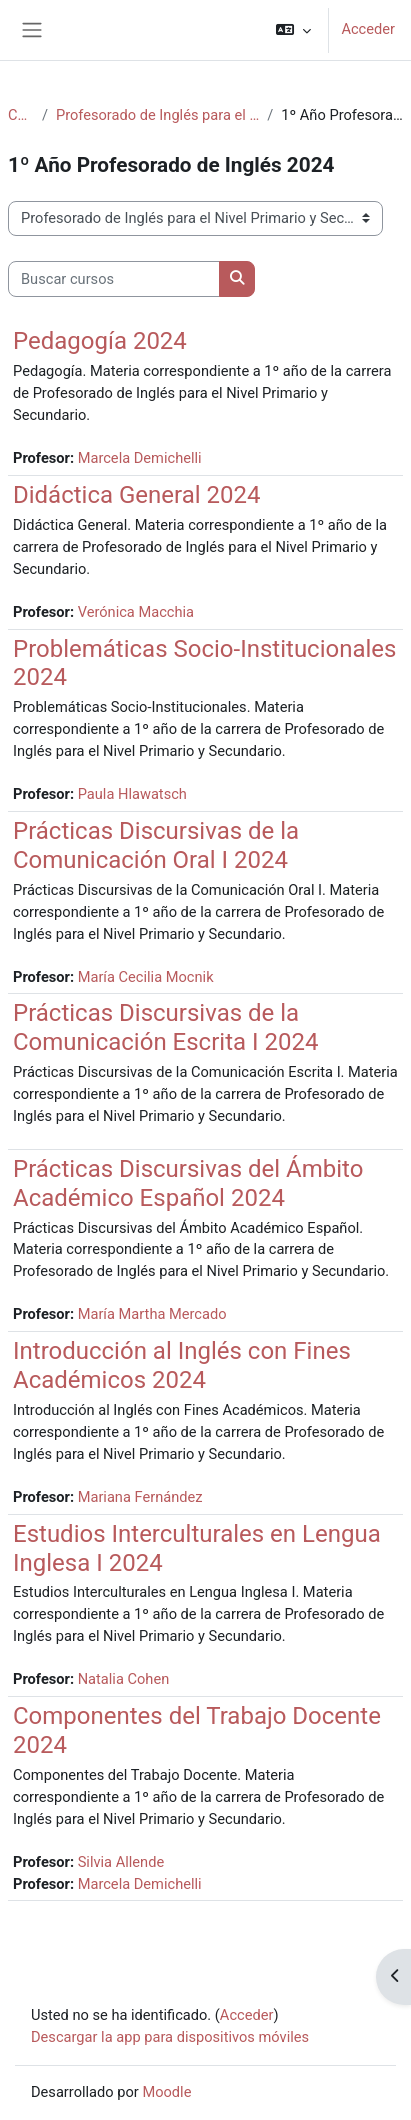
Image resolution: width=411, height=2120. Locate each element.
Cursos (21, 115)
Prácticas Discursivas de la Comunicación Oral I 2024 (156, 845)
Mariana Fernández (140, 1497)
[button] (293, 30)
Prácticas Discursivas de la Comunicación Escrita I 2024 (165, 1027)
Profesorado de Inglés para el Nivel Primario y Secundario (157, 115)
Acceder (368, 29)
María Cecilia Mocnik (146, 977)
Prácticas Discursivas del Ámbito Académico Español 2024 (188, 1183)
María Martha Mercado (152, 1314)
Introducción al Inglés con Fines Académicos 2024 (182, 1365)
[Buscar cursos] (114, 279)
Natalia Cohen (124, 1679)
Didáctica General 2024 (137, 495)
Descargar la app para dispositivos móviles (170, 2037)
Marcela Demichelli (140, 458)
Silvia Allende (121, 1862)
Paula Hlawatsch (132, 794)
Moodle (166, 2092)
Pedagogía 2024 (100, 341)
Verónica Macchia (136, 612)
